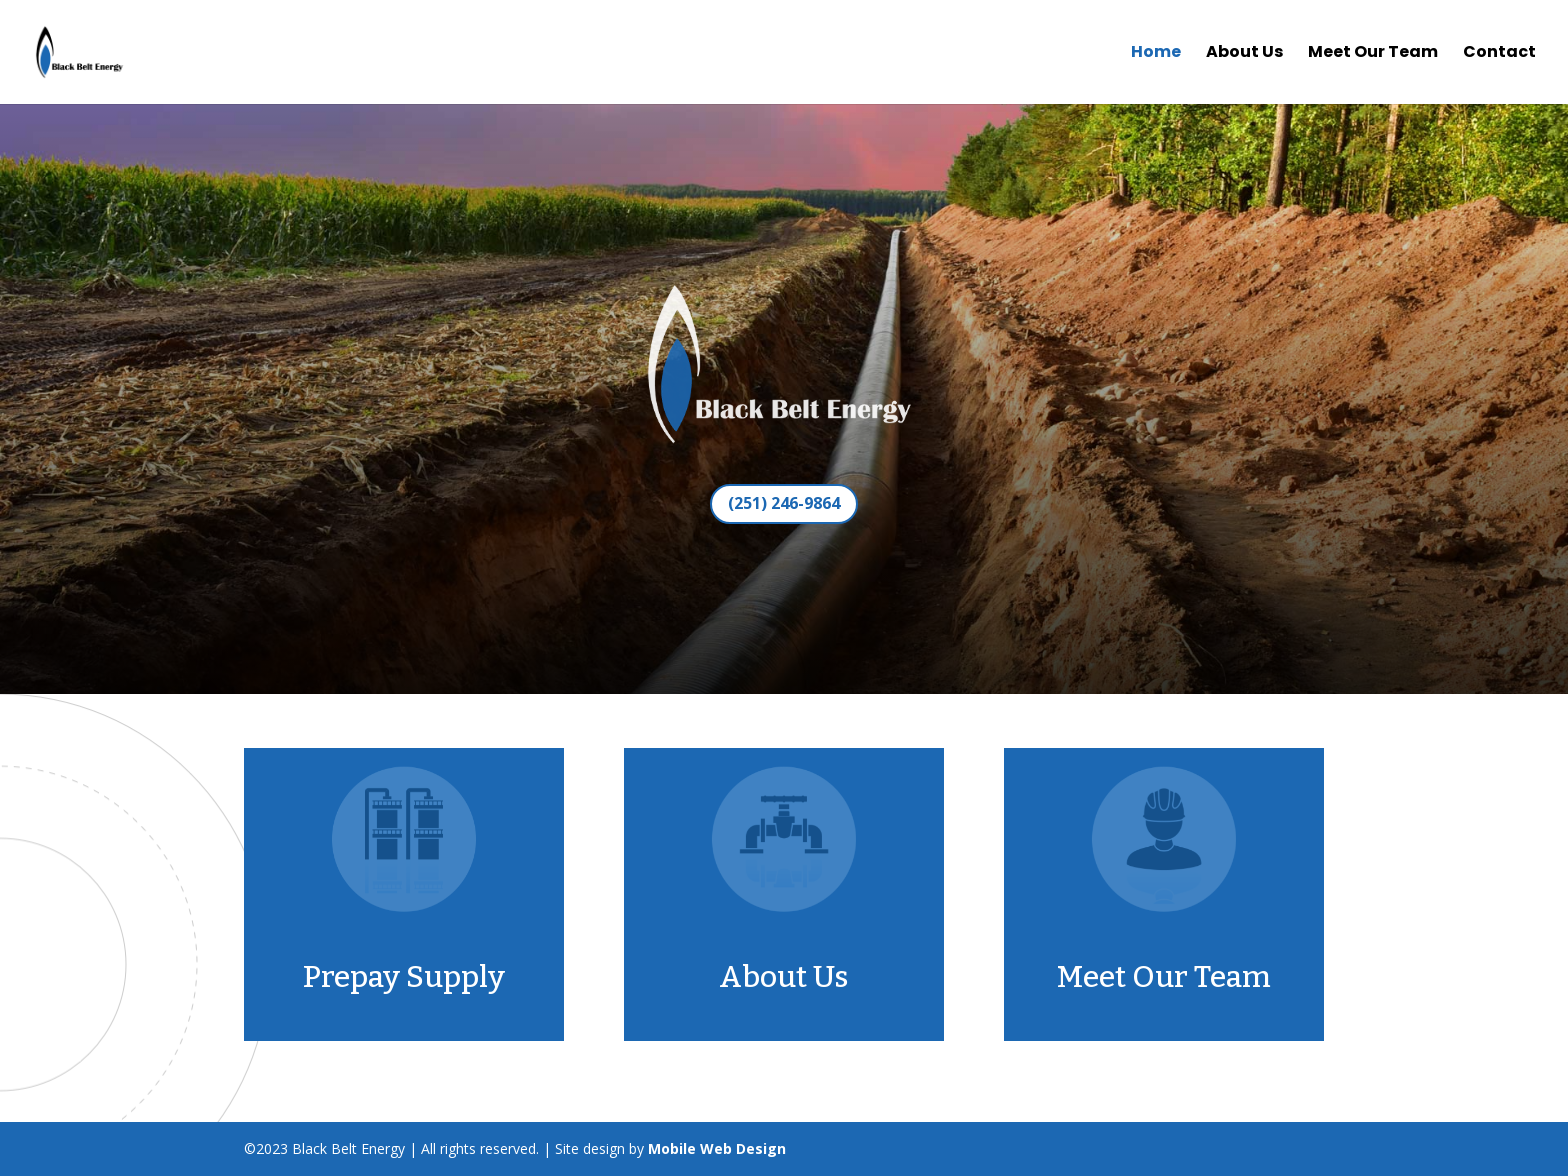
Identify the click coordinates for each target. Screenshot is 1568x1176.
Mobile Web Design (717, 1148)
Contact (1499, 54)
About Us (1244, 54)
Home (1156, 54)
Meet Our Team (1373, 54)
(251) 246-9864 (784, 503)
